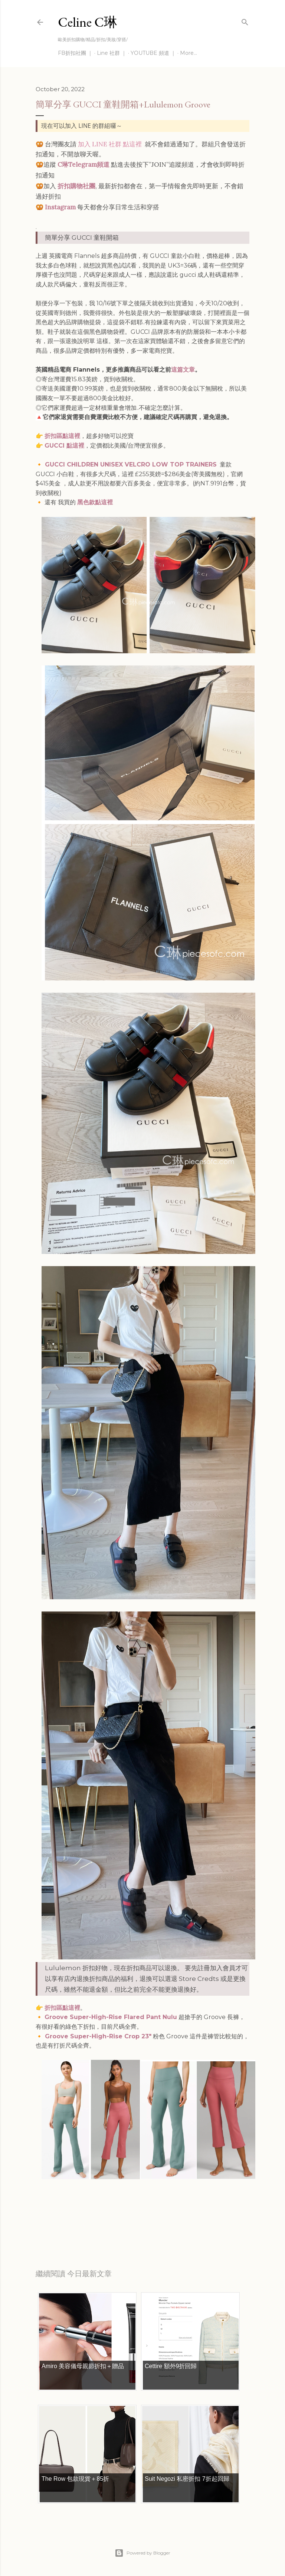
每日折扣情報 (70, 2226)
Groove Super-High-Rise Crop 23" (97, 2036)
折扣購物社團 (76, 186)
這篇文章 (183, 369)
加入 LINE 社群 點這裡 (110, 144)
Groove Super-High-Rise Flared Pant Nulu (111, 2017)
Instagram (60, 207)
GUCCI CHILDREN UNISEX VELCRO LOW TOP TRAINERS (130, 464)
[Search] (244, 20)
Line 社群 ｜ (112, 53)
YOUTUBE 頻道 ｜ (153, 53)
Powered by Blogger (142, 2553)
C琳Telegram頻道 (83, 164)
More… (188, 53)
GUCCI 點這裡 (64, 445)
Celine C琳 (87, 22)
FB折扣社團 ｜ (75, 53)
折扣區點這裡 (62, 435)
